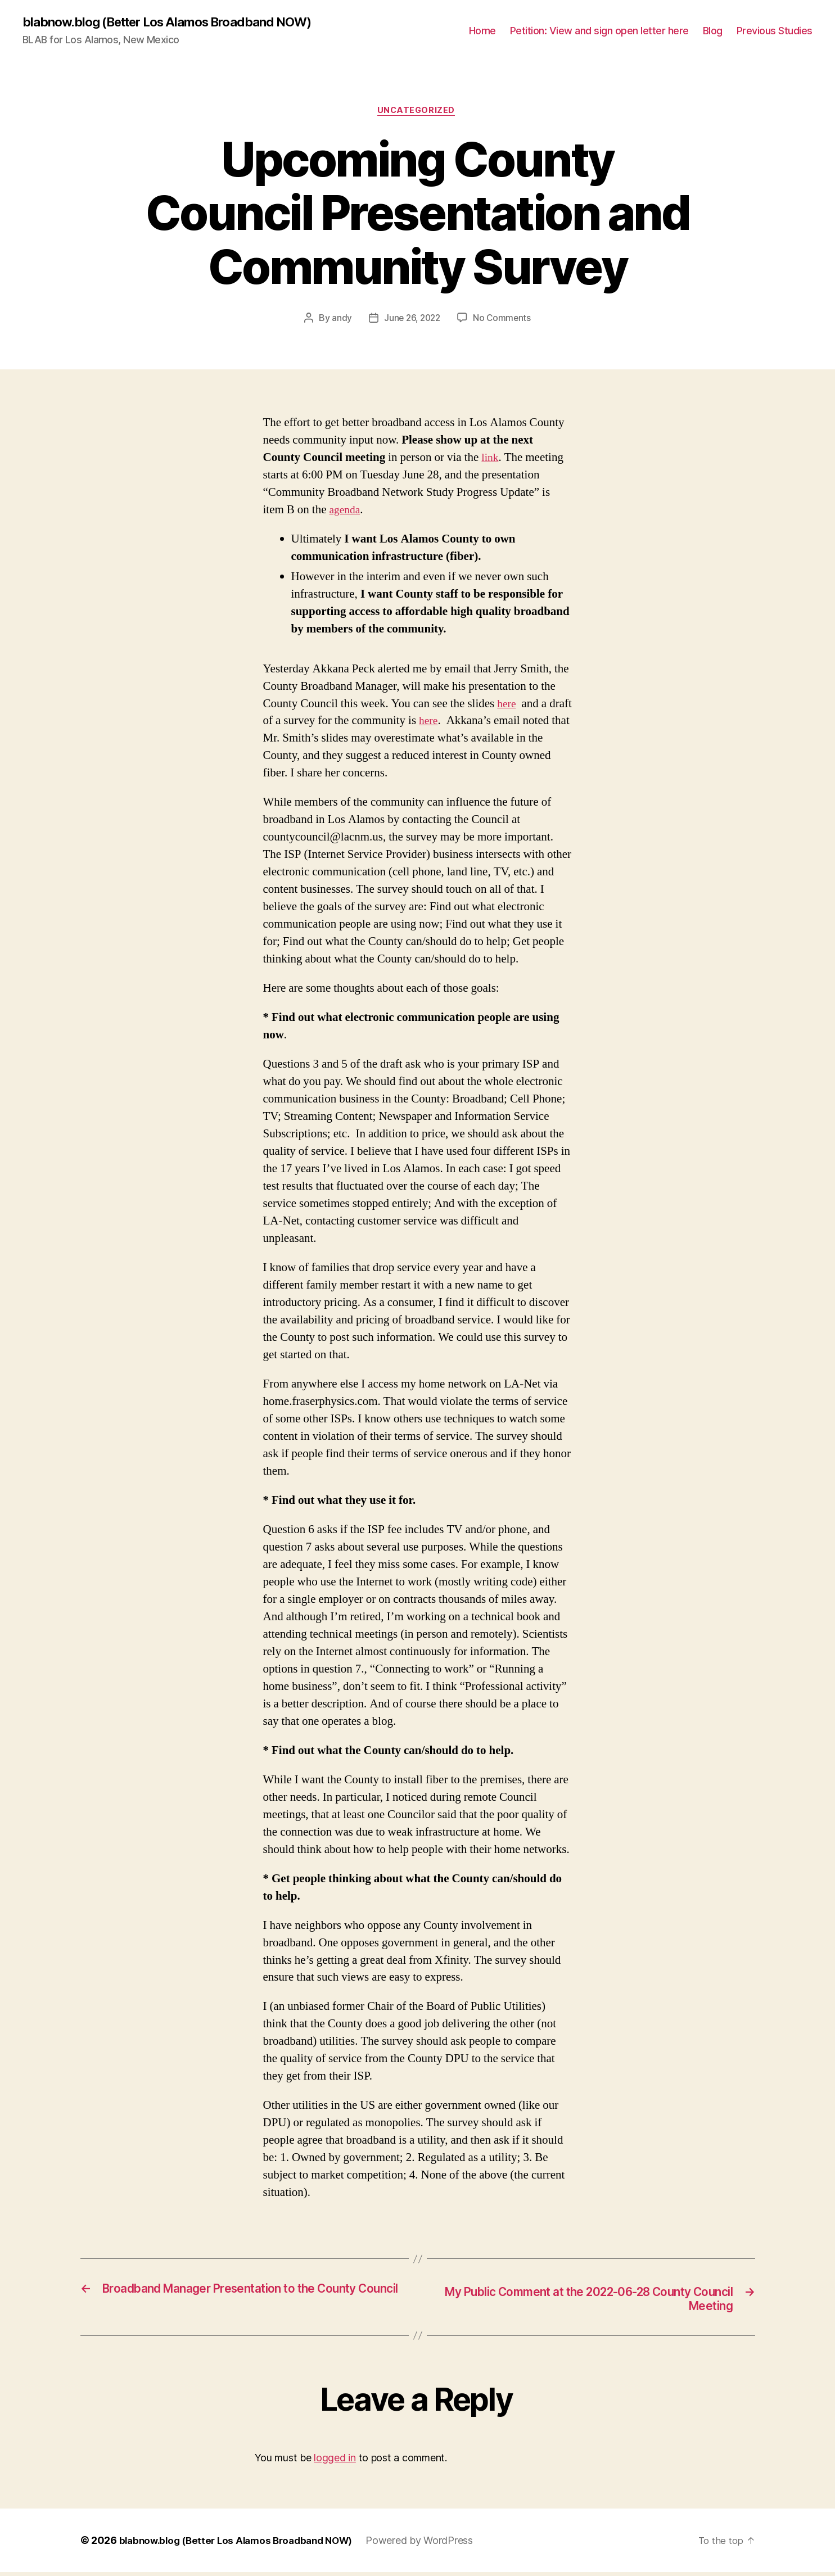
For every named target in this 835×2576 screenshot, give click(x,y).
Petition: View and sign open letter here (599, 31)
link (490, 460)
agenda (346, 512)
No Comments (503, 320)
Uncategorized (417, 112)
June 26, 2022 (412, 320)
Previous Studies (775, 31)
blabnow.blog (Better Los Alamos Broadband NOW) (179, 22)
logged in (335, 2461)
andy (340, 320)
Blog (713, 31)
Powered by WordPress (433, 2544)
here (507, 706)
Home (482, 31)
